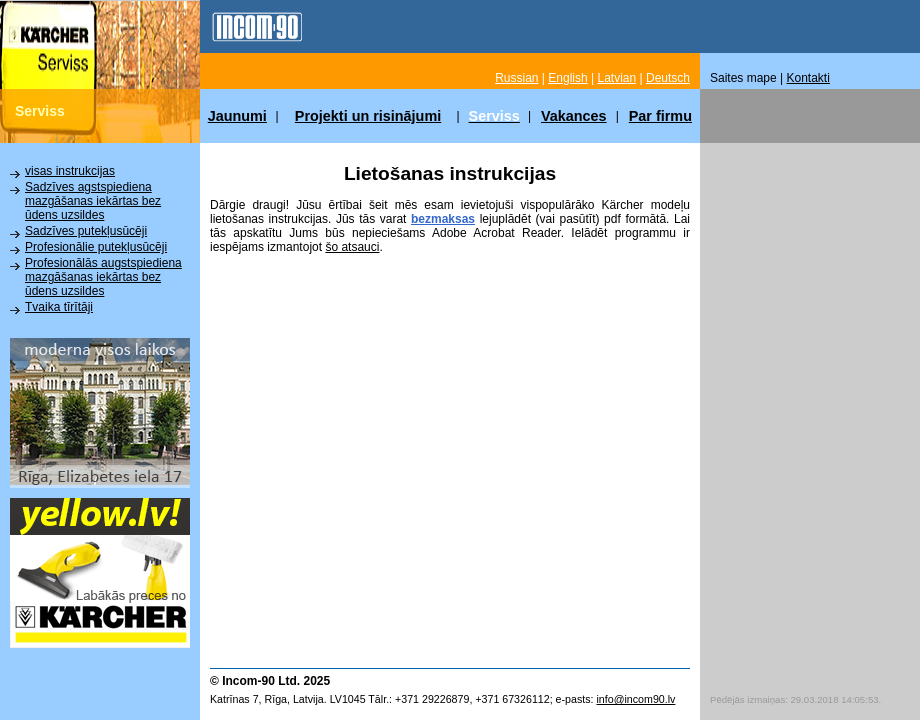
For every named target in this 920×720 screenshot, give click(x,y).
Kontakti (808, 78)
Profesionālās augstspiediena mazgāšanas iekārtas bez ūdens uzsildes (103, 277)
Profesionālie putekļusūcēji (96, 247)
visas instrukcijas (70, 171)
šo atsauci (352, 247)
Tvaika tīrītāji (59, 307)
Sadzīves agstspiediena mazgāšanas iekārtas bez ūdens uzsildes (93, 201)
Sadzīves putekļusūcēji (86, 231)
